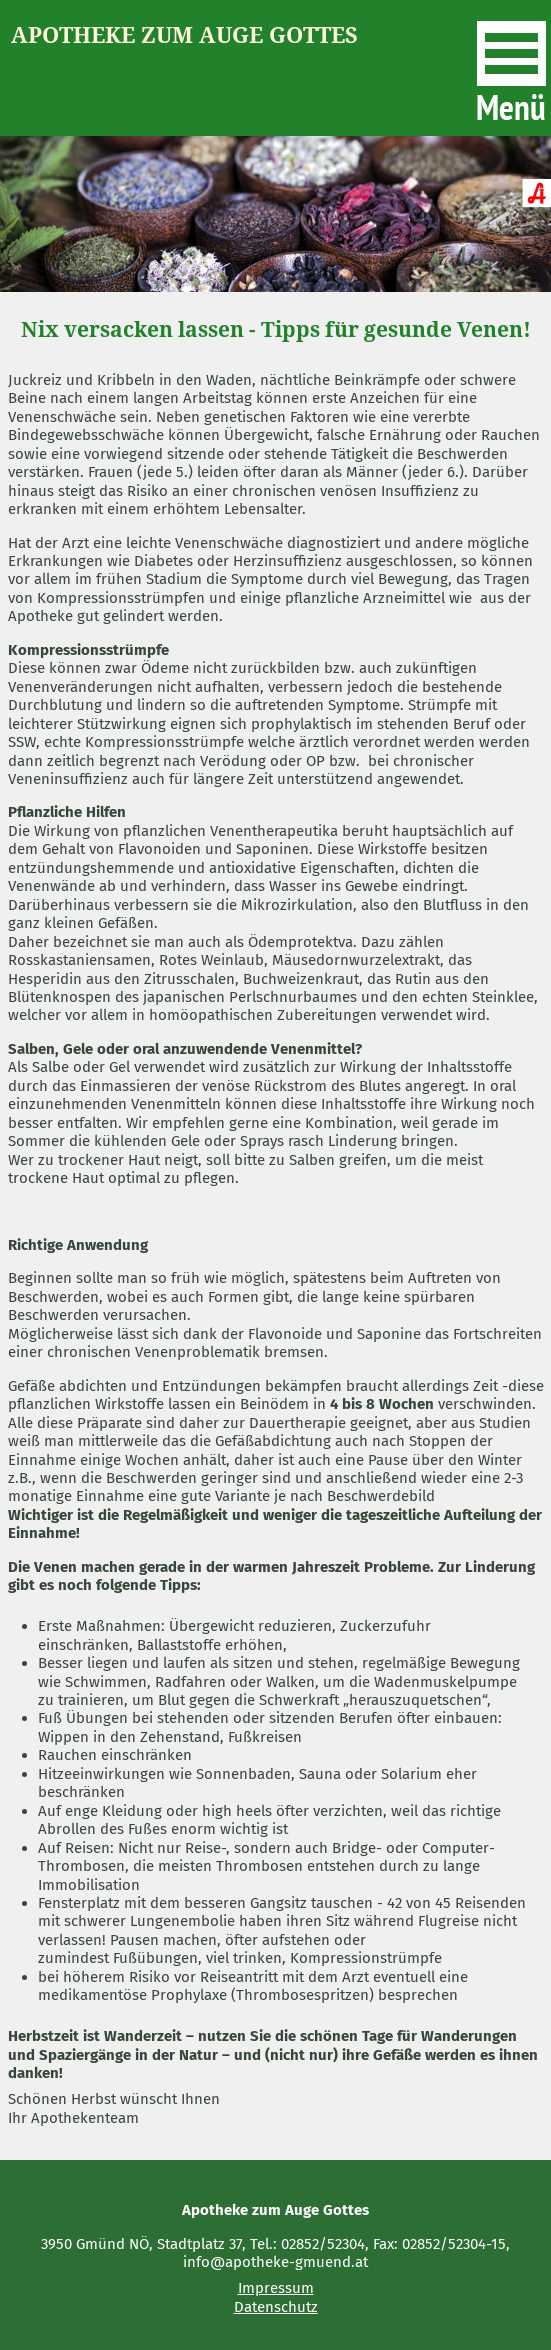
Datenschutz (276, 2307)
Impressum (276, 2288)
